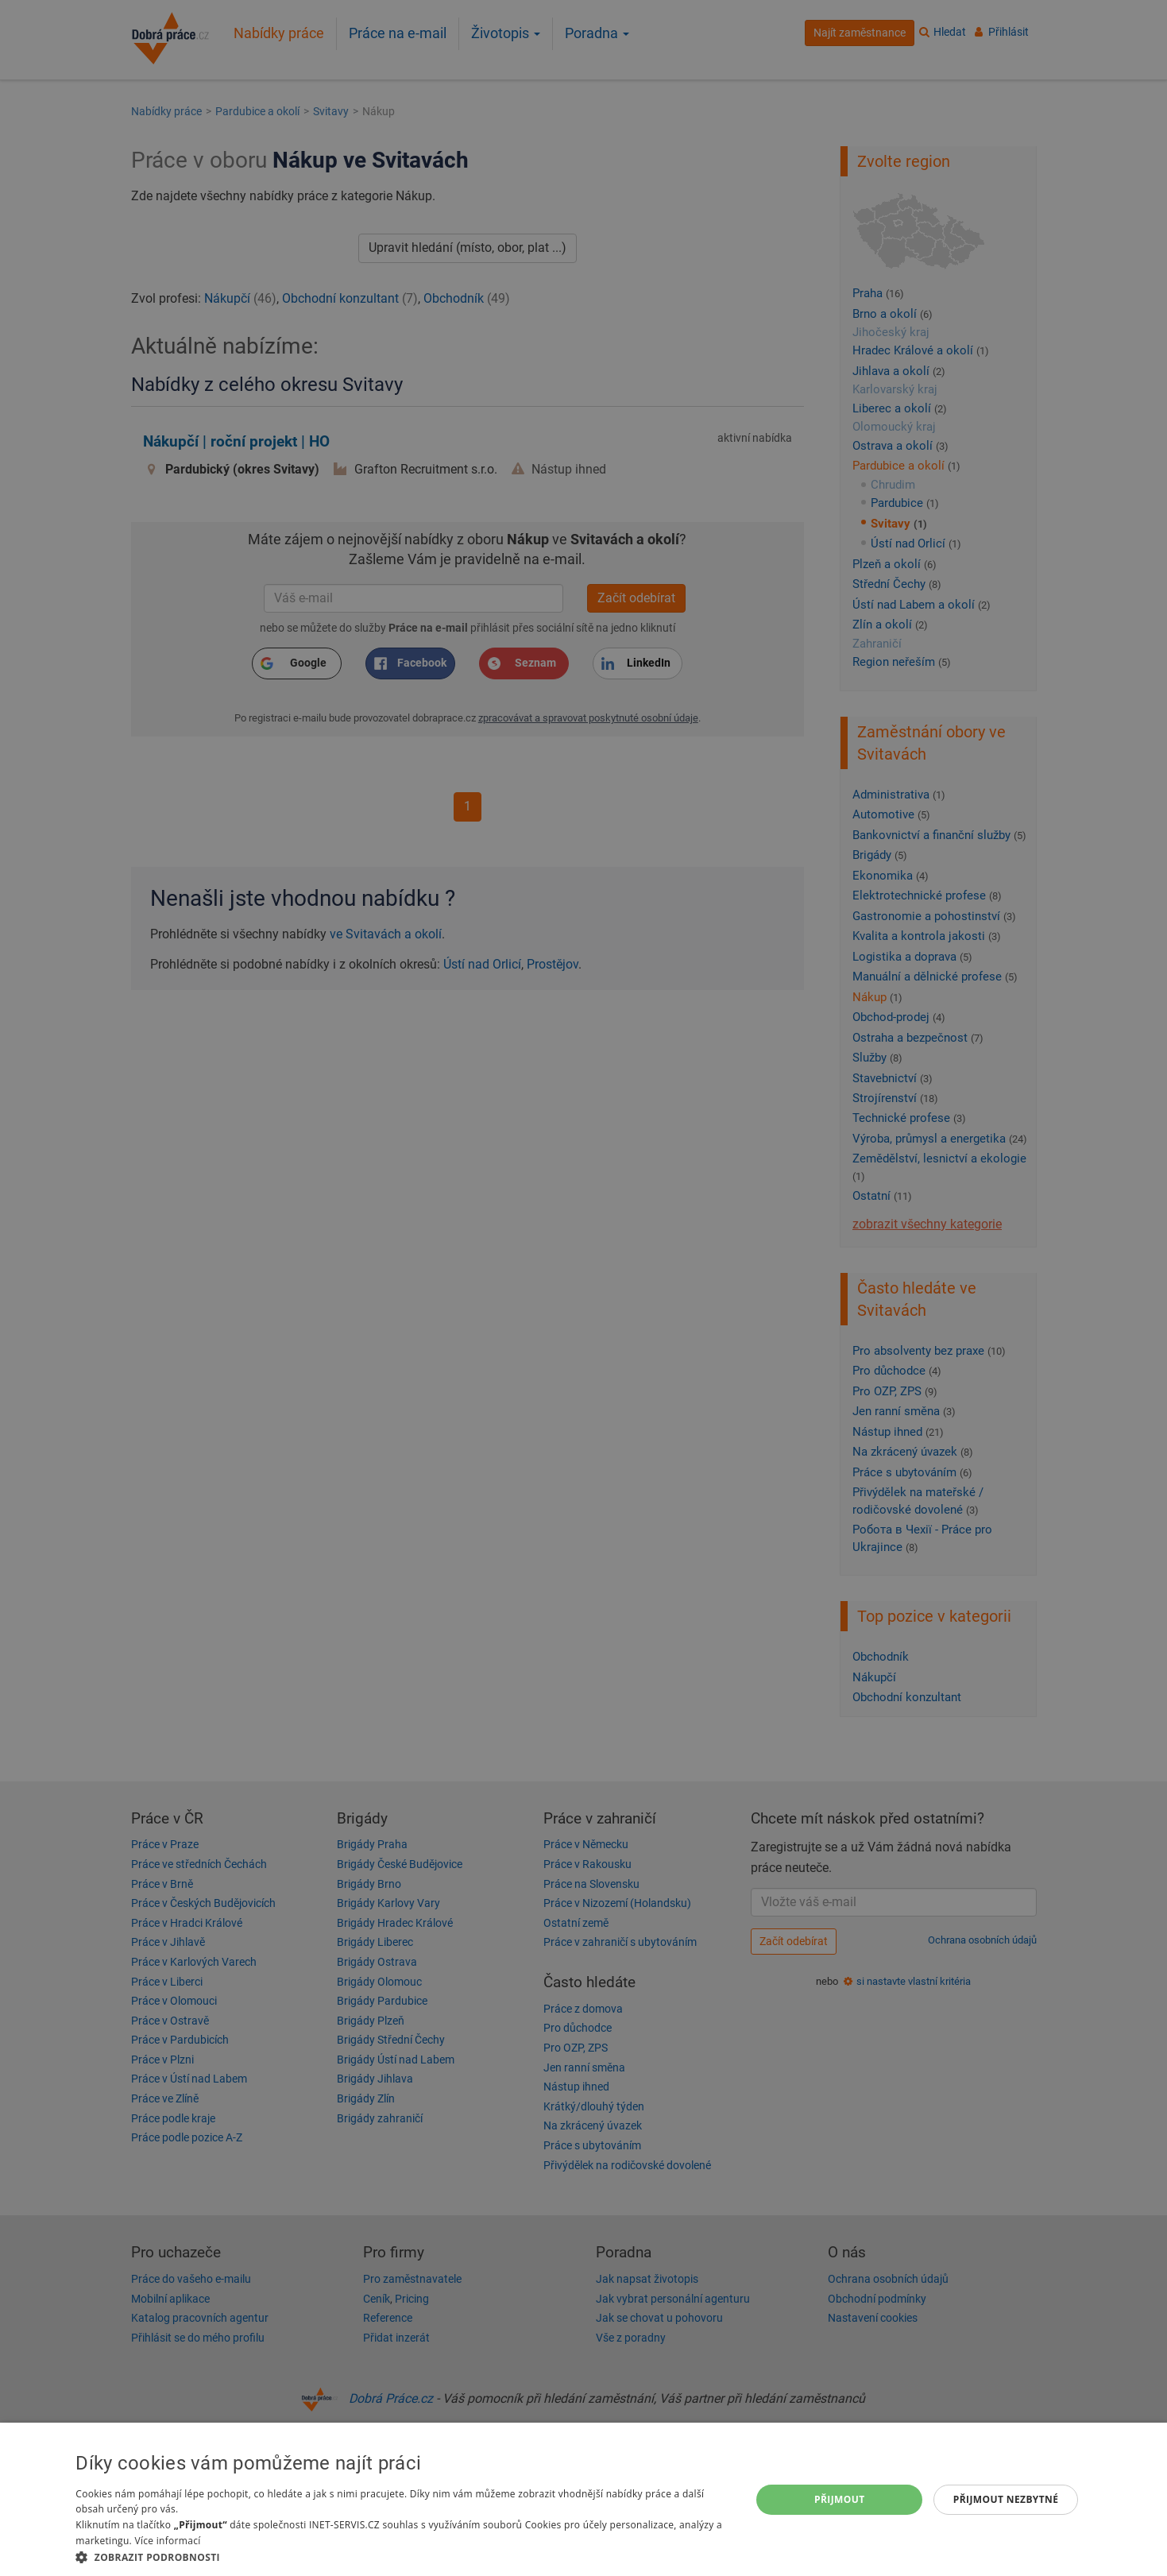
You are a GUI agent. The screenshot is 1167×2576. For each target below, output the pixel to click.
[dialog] (583, 2499)
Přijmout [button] (839, 2499)
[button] (402, 2556)
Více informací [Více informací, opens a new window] (167, 2540)
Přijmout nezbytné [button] (1006, 2499)
